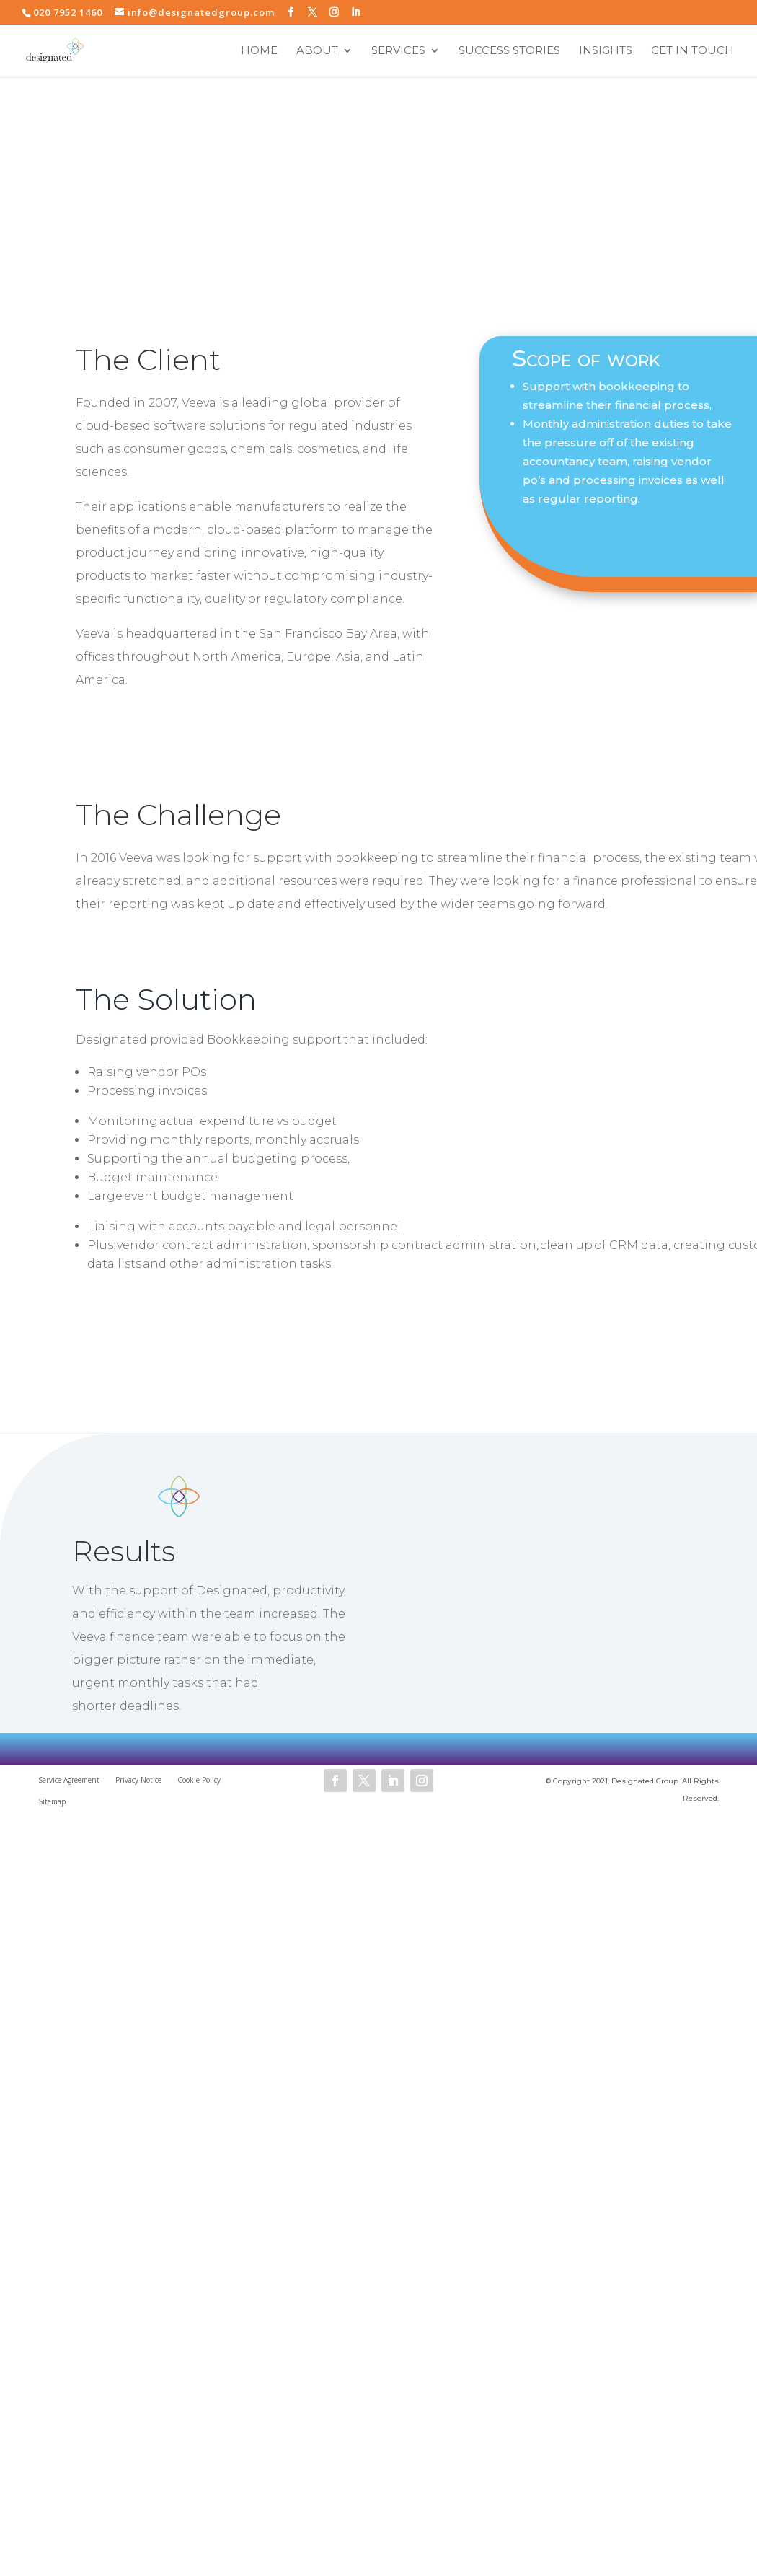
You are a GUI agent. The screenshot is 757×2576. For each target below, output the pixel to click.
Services (398, 52)
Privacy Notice (138, 1780)
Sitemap (52, 1801)
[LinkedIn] (356, 12)
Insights (605, 52)
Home (259, 52)
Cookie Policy (199, 1780)
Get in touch (692, 52)
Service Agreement (68, 1780)
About (317, 52)
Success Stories (509, 52)
